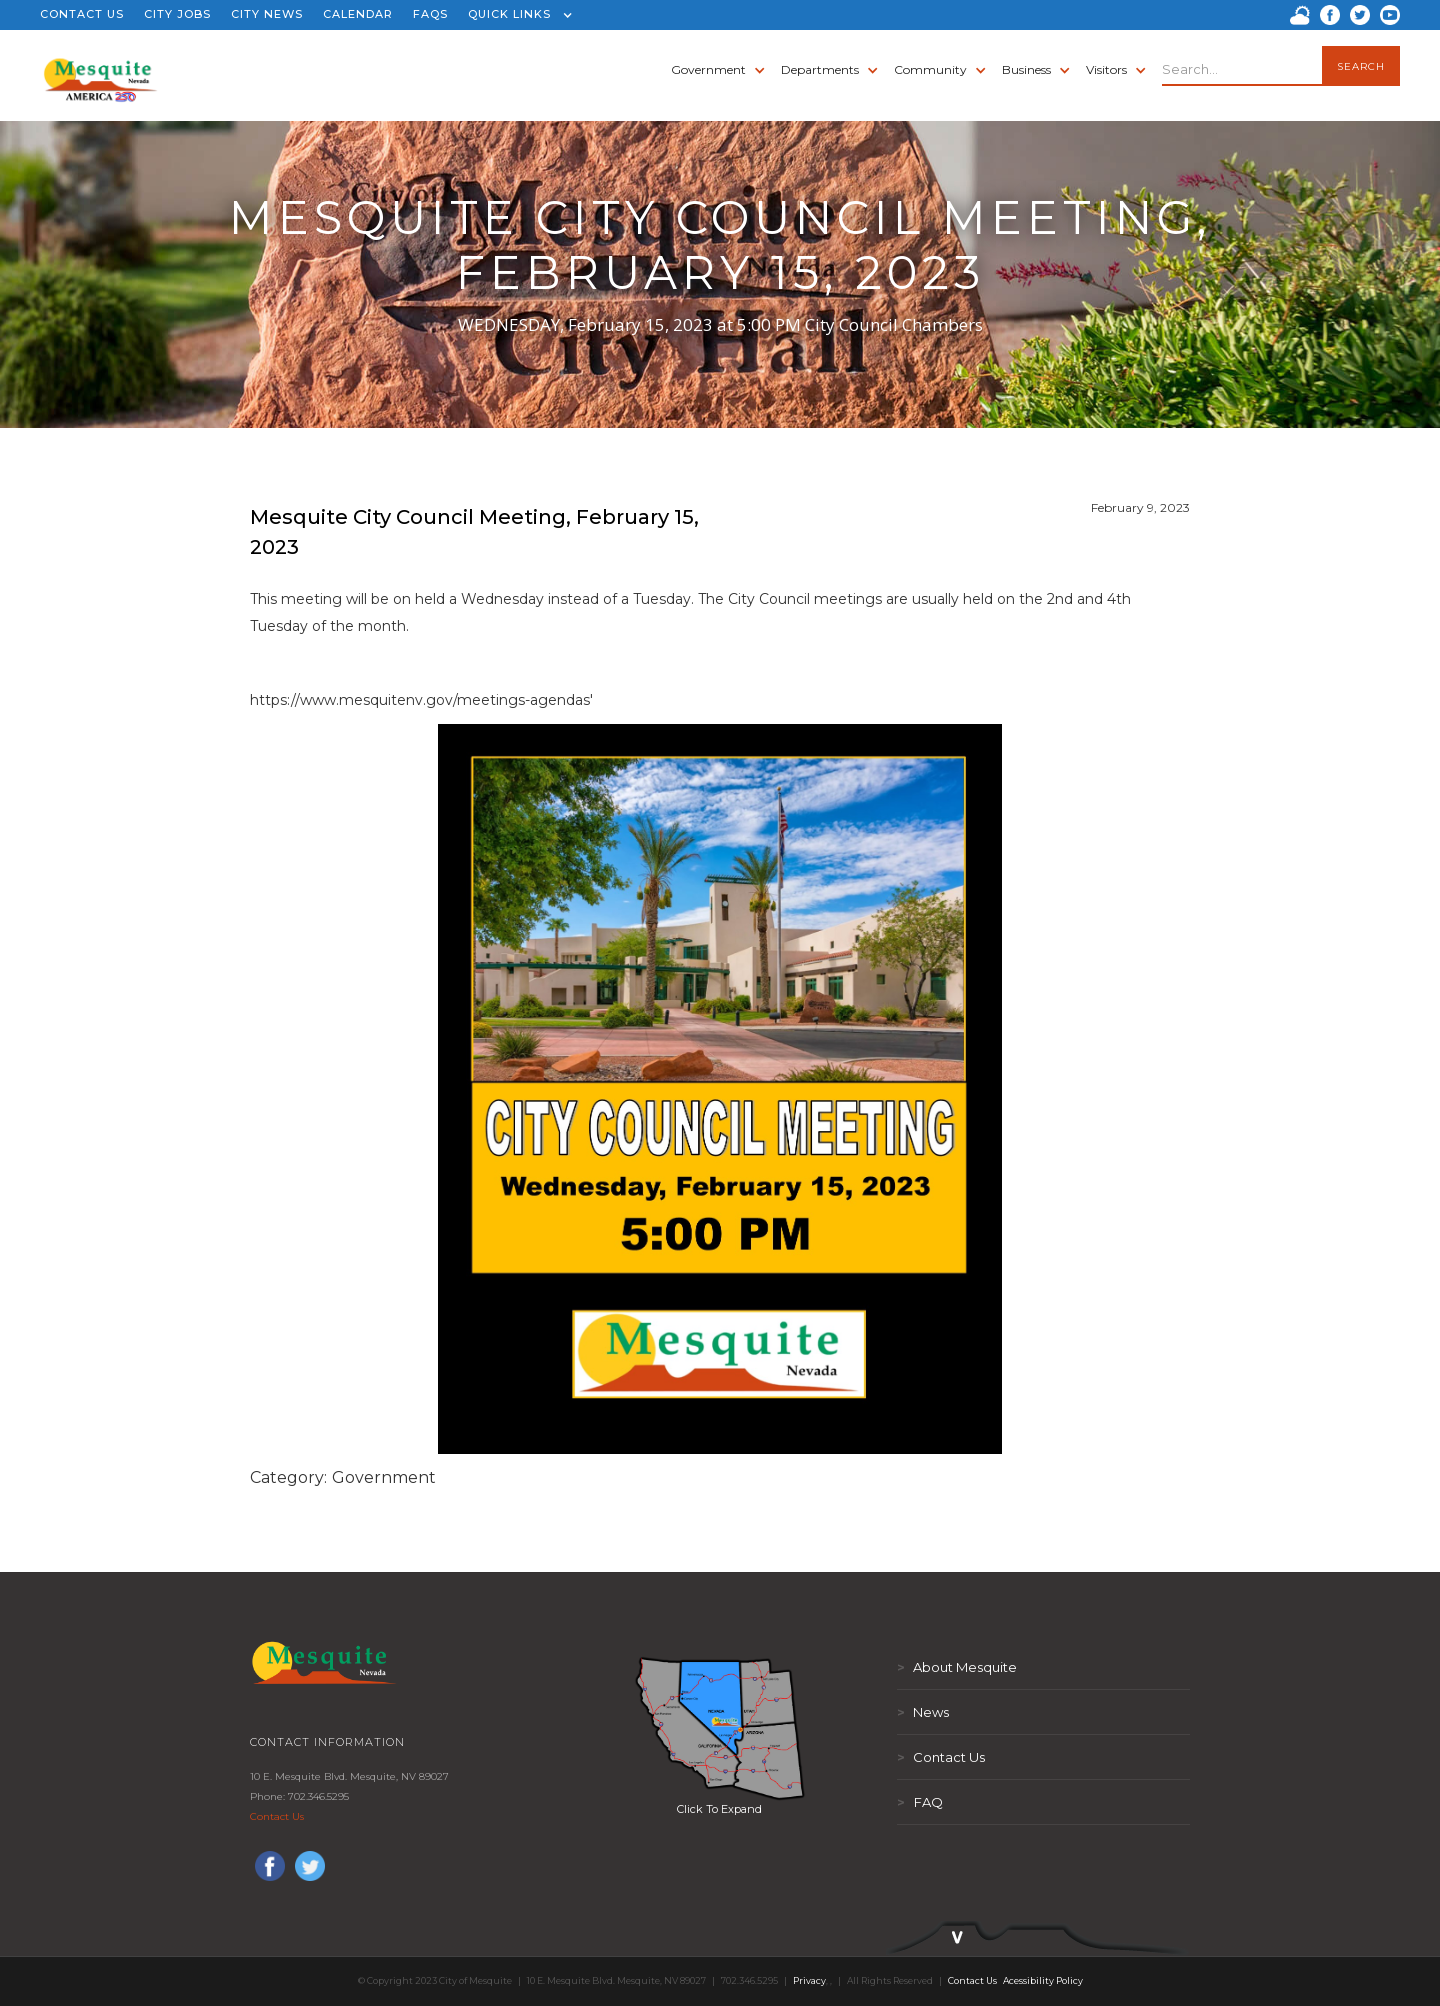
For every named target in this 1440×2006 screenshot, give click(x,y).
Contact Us (277, 1816)
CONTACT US (82, 14)
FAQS (430, 14)
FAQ (920, 1802)
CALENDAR (358, 14)
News (923, 1712)
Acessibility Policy (1043, 1980)
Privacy (809, 1980)
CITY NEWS (267, 14)
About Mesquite (957, 1667)
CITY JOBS (177, 14)
